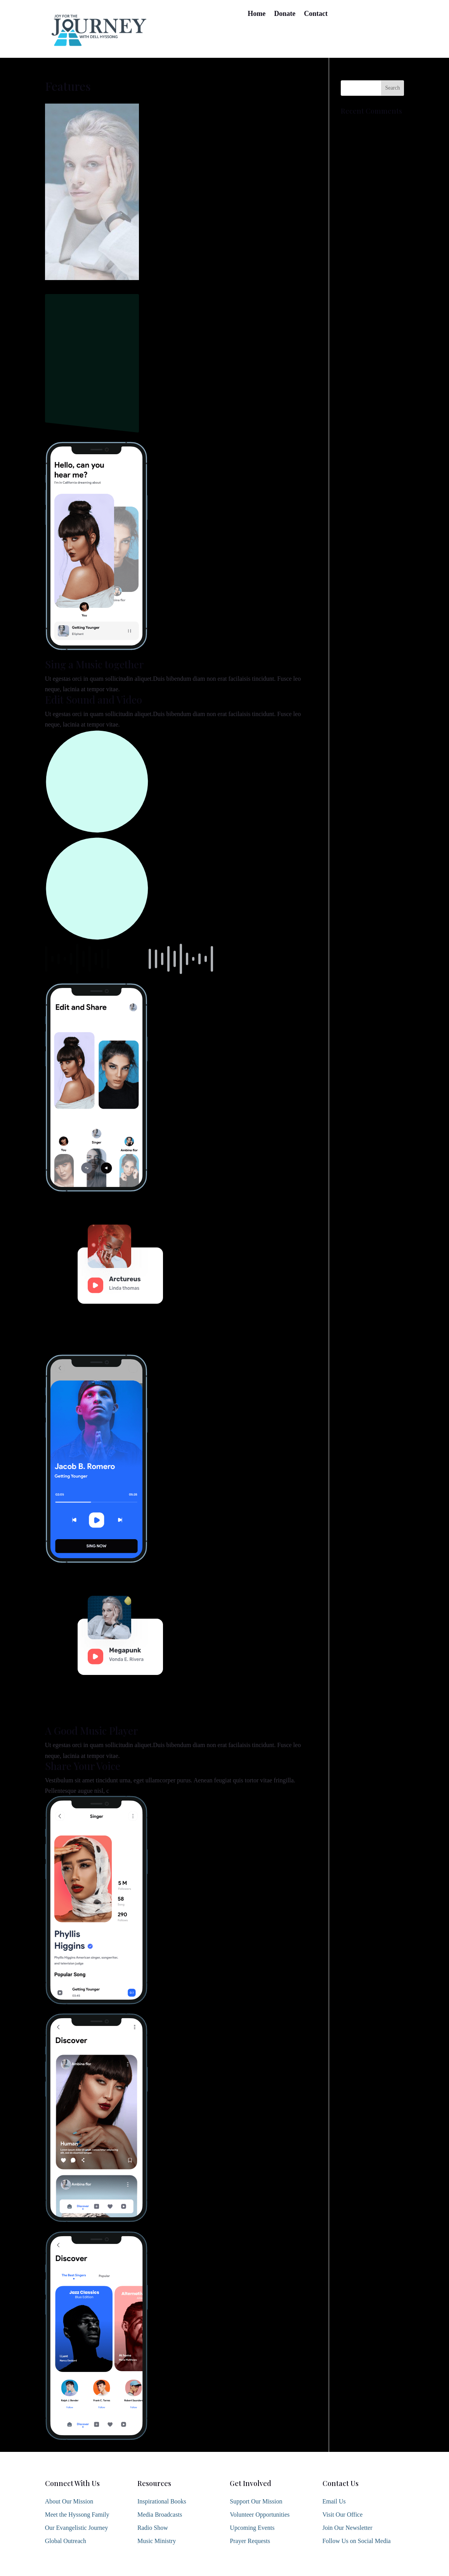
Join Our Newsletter (347, 2527)
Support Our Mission (256, 2501)
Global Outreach (65, 2541)
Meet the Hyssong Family (77, 2514)
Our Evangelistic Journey (76, 2527)
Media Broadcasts (159, 2514)
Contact (316, 14)
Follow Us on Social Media (356, 2541)
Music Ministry (156, 2541)
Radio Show (152, 2527)
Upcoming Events (252, 2527)
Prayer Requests (250, 2541)
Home (256, 14)
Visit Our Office (342, 2514)
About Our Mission (69, 2501)
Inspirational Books (161, 2501)
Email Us (334, 2501)
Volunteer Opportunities (260, 2514)
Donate (284, 14)
